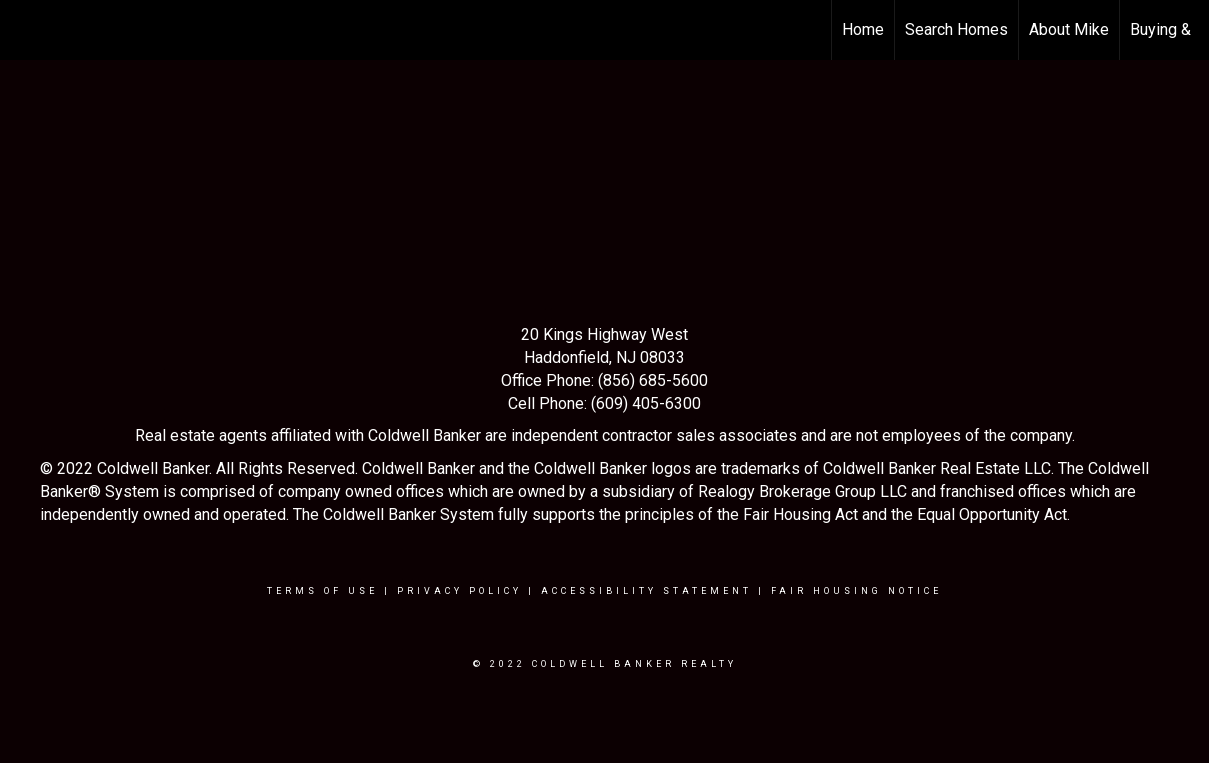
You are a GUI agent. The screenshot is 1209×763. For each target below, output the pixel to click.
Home (863, 29)
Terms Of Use (322, 591)
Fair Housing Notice (856, 591)
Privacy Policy (459, 591)
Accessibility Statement (646, 591)
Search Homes (956, 29)
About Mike (1069, 29)
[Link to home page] (25, 30)
